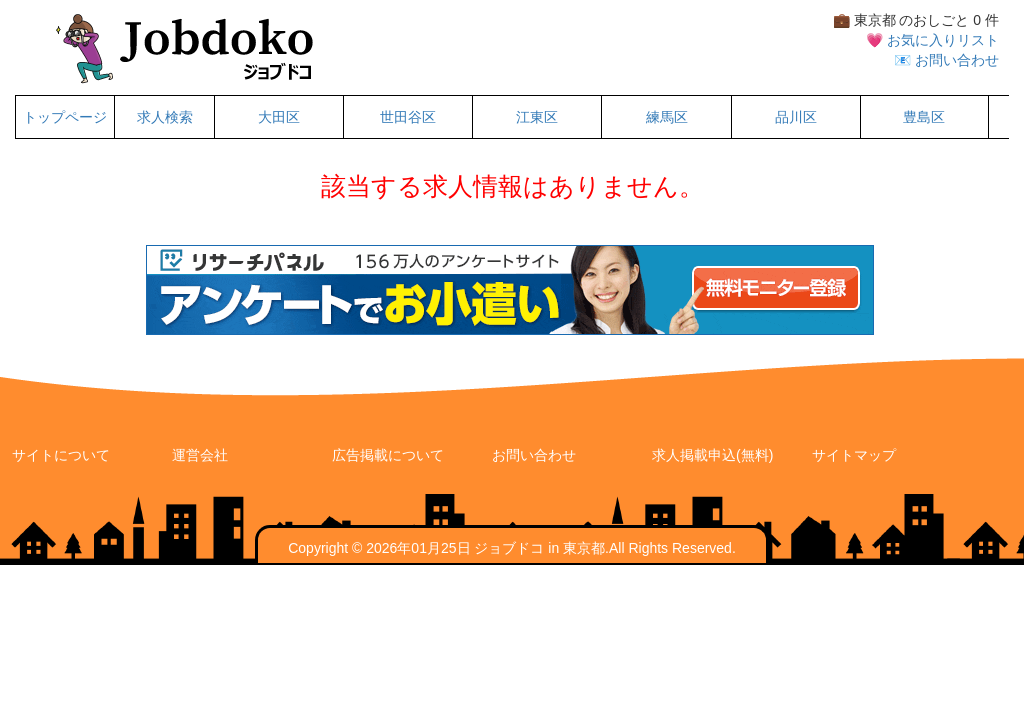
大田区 (279, 117)
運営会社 (200, 455)
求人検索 (165, 117)
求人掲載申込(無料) (712, 455)
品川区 (796, 117)
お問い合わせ (534, 455)
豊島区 (924, 117)
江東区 (537, 117)
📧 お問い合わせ (946, 60)
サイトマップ (854, 455)
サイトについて (61, 455)
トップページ (65, 117)
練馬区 (667, 117)
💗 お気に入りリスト (932, 40)
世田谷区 (408, 117)
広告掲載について (388, 455)
